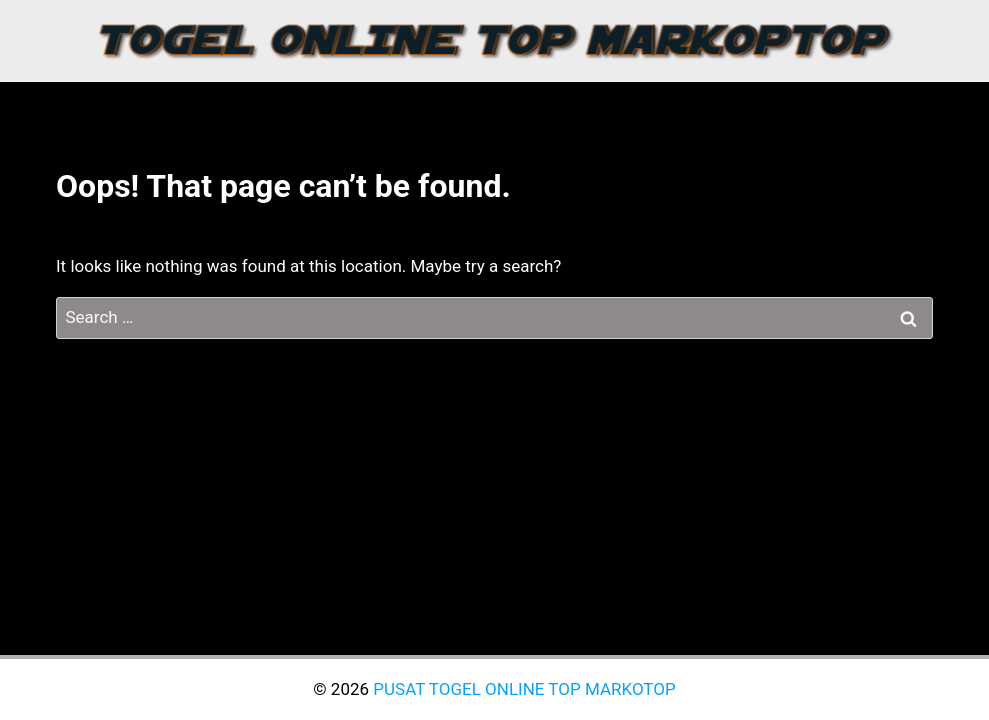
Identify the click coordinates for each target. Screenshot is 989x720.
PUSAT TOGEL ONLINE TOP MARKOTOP (524, 689)
